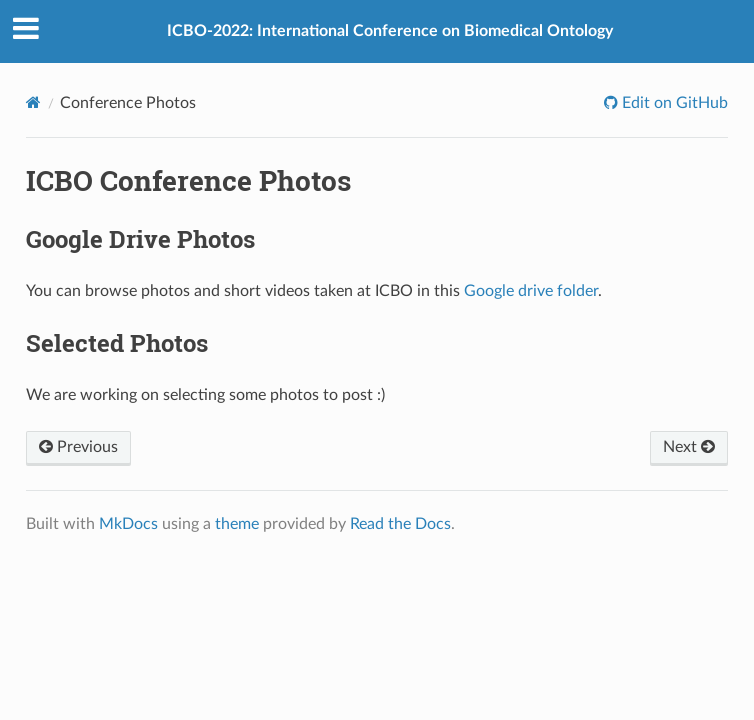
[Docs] (33, 102)
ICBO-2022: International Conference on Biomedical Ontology (390, 31)
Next (689, 447)
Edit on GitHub (673, 103)
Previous (78, 447)
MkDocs (128, 524)
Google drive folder (531, 291)
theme (237, 524)
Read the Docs (400, 524)
